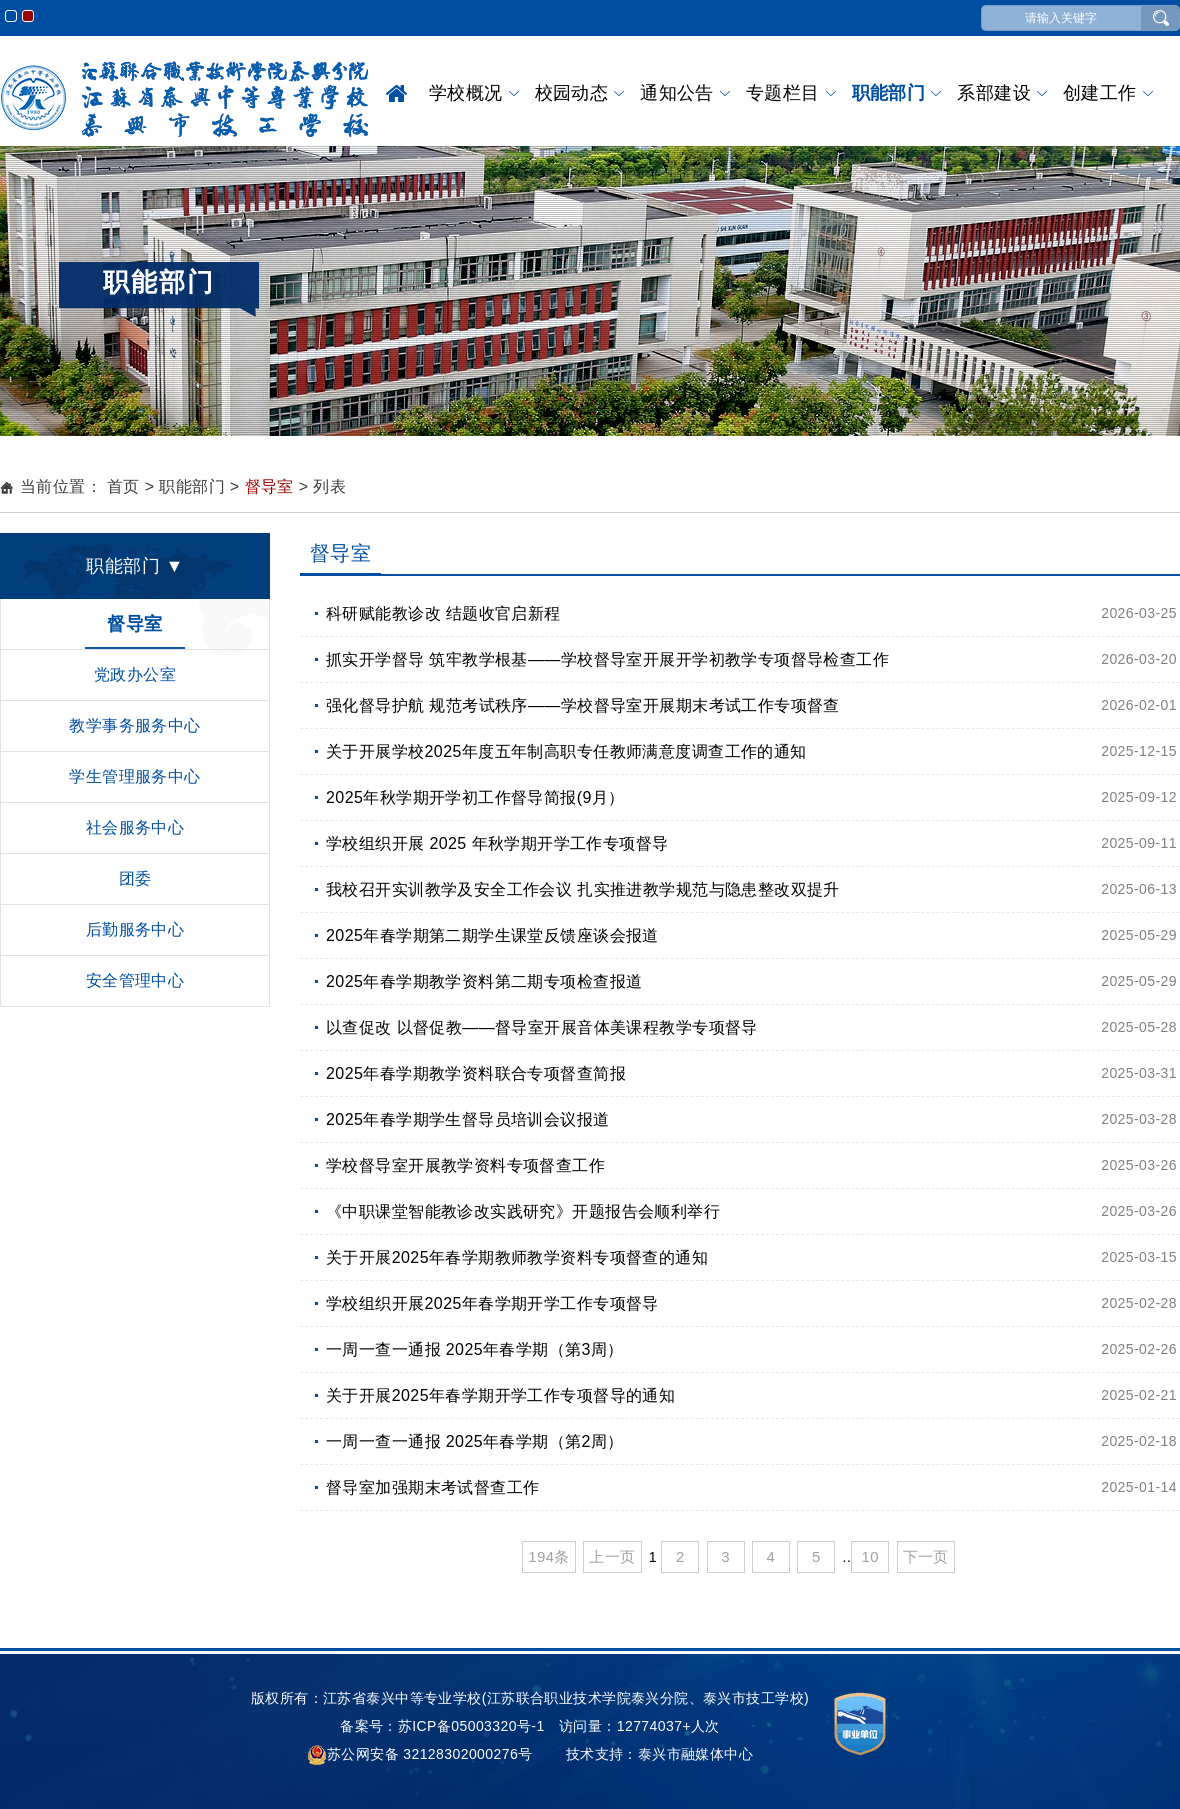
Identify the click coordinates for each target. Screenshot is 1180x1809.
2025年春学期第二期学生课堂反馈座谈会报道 (492, 935)
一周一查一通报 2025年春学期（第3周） (475, 1349)
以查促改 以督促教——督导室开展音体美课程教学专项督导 (542, 1027)
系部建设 (994, 93)
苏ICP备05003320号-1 (471, 1726)
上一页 (612, 1556)
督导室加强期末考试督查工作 (432, 1487)
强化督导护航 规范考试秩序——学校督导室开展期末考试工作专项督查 (583, 705)
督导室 (269, 486)
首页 (396, 93)
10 (870, 1556)
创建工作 (1100, 93)
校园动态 (572, 93)
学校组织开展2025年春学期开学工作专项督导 (492, 1303)
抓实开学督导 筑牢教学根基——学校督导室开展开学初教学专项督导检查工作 (607, 659)
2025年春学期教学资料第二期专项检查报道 (484, 981)
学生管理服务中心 (134, 776)
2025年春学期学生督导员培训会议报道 (468, 1119)
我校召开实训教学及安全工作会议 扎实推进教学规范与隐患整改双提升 (583, 889)
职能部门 (889, 93)
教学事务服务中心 (134, 725)
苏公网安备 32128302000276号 (420, 1754)
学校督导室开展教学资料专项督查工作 (465, 1165)
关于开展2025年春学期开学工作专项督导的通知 (500, 1395)
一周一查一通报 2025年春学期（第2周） (475, 1441)
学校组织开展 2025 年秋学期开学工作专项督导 (497, 843)
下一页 (926, 1556)
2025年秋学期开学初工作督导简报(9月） (475, 797)
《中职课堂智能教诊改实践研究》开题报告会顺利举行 (523, 1211)
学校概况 (466, 93)
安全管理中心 (135, 980)
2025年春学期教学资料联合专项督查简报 (476, 1073)
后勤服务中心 (135, 929)
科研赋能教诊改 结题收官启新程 (443, 613)
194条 (549, 1556)
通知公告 (677, 93)
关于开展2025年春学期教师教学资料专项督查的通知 (517, 1257)
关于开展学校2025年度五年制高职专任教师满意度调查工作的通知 (566, 751)
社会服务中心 (135, 827)
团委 (135, 878)
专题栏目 (783, 93)
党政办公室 (135, 674)
